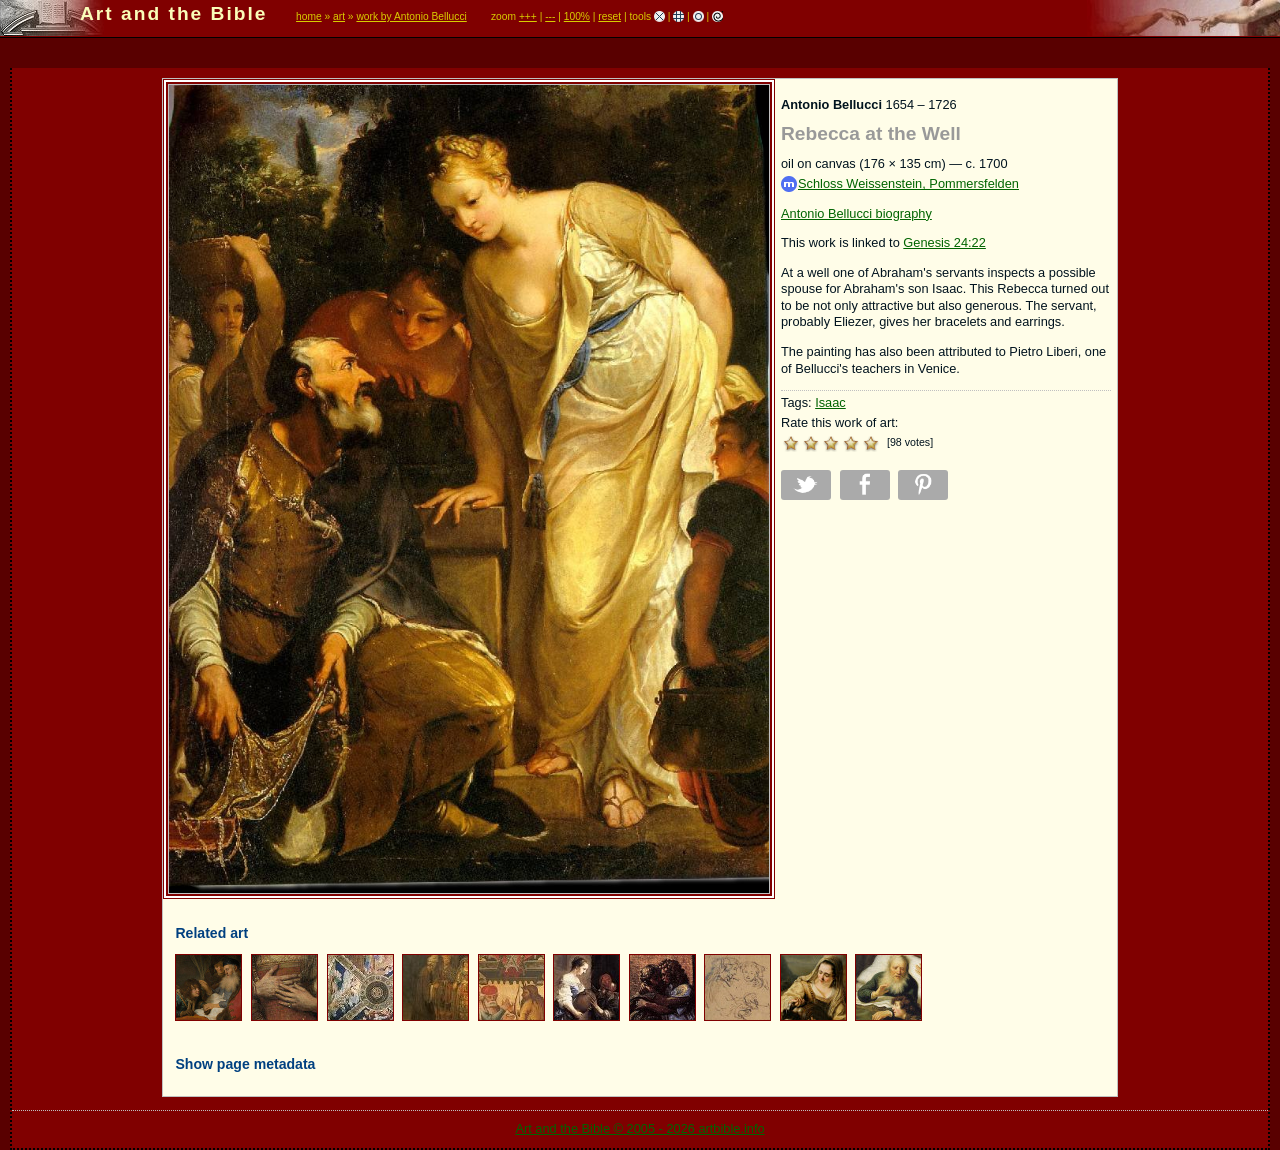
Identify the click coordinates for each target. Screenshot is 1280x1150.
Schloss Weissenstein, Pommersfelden (900, 184)
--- (550, 16)
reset (609, 16)
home (309, 16)
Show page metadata (245, 1064)
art (339, 16)
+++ (528, 16)
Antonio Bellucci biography (856, 213)
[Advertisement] (946, 655)
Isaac (830, 402)
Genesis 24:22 (944, 242)
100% (577, 16)
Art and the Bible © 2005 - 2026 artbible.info (639, 1128)
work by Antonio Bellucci (411, 16)
